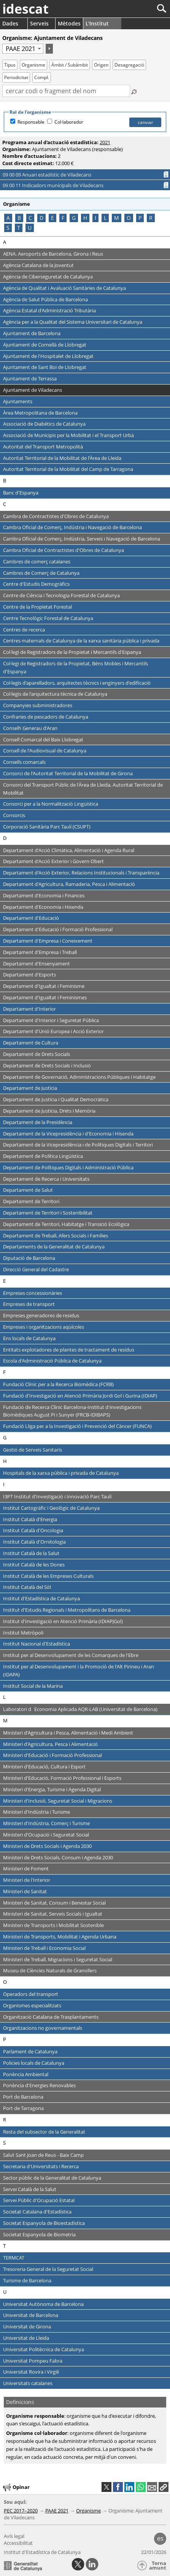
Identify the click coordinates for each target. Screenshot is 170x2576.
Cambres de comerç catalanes (36, 561)
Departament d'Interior (29, 1008)
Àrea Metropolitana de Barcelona (40, 412)
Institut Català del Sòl (27, 1587)
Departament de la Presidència (37, 1122)
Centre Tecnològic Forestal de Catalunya (48, 618)
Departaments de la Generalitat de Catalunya (54, 1246)
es (160, 2538)
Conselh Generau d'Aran (30, 728)
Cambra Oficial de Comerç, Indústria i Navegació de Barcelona (72, 527)
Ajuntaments (17, 401)
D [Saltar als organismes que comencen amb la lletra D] (41, 217)
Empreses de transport (29, 1304)
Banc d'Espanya (20, 492)
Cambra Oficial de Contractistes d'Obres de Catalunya (63, 550)
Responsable (30, 122)
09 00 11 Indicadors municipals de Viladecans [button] (63, 185)
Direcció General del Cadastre (36, 1269)
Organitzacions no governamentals (42, 2027)
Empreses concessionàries (32, 1293)
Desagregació (129, 65)
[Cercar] (136, 8)
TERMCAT (13, 2257)
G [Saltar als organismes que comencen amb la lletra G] (74, 217)
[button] (163, 2487)
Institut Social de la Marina (33, 1685)
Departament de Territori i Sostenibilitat (47, 1212)
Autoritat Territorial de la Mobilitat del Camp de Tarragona (68, 469)
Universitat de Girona (27, 2326)
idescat (25, 8)
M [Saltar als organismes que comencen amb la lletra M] (116, 217)
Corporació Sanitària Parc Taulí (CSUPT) (47, 826)
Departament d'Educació (31, 917)
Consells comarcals (24, 761)
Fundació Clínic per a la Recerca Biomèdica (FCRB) (58, 1384)
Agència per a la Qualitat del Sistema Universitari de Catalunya (72, 321)
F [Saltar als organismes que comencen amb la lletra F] (63, 217)
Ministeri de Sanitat (25, 1891)
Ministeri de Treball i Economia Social (44, 1948)
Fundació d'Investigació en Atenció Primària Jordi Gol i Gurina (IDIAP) (80, 1395)
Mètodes (69, 23)
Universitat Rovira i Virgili (31, 2371)
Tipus (10, 65)
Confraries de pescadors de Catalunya (45, 716)
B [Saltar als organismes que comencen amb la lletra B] (19, 217)
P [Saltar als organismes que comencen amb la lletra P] (139, 217)
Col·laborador (68, 122)
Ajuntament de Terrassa (30, 378)
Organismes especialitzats (32, 2005)
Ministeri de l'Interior (26, 1879)
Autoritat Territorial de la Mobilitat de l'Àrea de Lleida (62, 458)
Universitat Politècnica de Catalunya (43, 2349)
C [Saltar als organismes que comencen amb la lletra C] (30, 217)
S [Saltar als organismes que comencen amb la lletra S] (8, 227)
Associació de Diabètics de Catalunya (44, 423)
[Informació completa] (166, 175)
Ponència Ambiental (25, 2074)
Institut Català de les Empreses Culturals (48, 1576)
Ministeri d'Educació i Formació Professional (52, 1755)
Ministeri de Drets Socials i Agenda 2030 (47, 1846)
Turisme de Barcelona (27, 2280)
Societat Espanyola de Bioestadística (44, 2223)
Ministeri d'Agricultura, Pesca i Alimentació (50, 1744)
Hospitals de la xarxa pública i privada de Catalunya (61, 1472)
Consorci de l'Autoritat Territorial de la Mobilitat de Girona (68, 773)
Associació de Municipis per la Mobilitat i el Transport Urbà (68, 435)
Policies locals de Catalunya (33, 2062)
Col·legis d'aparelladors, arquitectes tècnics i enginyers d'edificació (77, 682)
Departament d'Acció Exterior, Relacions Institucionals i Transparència (81, 872)
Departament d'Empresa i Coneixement (47, 940)
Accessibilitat (18, 2542)
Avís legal (14, 2536)
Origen (101, 65)
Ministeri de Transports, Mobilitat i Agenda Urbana (59, 1936)
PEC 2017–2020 (21, 2510)
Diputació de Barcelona (29, 1258)
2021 (105, 142)
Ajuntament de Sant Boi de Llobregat (44, 367)
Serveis (39, 23)
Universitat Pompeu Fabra (32, 2360)
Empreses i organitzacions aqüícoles (43, 1326)
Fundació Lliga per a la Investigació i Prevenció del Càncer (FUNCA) (77, 1426)
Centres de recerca (24, 629)
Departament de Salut (28, 1189)
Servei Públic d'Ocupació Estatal (39, 2200)
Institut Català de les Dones (34, 1564)
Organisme (33, 65)
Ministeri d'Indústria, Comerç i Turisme (46, 1823)
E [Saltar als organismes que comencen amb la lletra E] (52, 217)
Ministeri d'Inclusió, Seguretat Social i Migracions (57, 1800)
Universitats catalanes (27, 2383)
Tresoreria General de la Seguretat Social (48, 2269)
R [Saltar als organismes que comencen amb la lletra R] (151, 217)
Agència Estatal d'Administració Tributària (49, 310)
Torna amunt (157, 2565)
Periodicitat (16, 77)
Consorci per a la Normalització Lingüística (50, 803)
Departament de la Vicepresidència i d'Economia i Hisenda (68, 1133)
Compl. (41, 77)
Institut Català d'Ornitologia (34, 1541)
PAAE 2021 (56, 2510)
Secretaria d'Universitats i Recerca (41, 2166)
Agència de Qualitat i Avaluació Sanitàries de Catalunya (64, 288)
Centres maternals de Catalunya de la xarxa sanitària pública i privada (81, 640)
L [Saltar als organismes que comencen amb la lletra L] (105, 217)
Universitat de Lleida (26, 2337)
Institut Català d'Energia (30, 1519)
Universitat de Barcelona (30, 2315)
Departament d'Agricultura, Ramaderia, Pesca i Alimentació (69, 884)
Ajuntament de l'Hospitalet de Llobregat (48, 356)
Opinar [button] (16, 2487)
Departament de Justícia (30, 1087)
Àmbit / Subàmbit (69, 65)
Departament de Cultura (30, 1042)
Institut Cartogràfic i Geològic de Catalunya (51, 1507)
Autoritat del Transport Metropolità (43, 446)
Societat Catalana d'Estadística (37, 2211)
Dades (10, 23)
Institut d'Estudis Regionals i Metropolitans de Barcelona (66, 1609)
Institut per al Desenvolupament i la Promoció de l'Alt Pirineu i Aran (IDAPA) (78, 1670)
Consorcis (14, 815)
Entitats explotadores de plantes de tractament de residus (68, 1349)
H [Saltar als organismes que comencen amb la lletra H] (85, 217)
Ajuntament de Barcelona (31, 333)
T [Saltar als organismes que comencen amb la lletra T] (18, 227)
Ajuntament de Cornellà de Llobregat (44, 344)
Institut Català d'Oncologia (33, 1530)
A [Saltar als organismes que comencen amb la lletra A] (8, 217)
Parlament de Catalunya (30, 2051)
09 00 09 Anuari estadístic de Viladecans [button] (57, 174)
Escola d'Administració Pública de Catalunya (52, 1360)
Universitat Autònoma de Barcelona (43, 2304)
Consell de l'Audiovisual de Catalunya (44, 750)
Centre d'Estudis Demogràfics (36, 583)
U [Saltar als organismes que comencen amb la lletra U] (30, 227)
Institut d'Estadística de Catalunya (41, 1598)
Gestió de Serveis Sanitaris (32, 1449)
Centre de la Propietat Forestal (37, 606)
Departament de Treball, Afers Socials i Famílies (55, 1235)
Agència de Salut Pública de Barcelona (45, 299)
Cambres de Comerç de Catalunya (41, 572)
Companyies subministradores (37, 705)
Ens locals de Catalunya (29, 1338)
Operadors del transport (30, 1994)
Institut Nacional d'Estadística (36, 1643)
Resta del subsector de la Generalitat (44, 2131)
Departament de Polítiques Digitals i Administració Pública (68, 1167)
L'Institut (97, 23)
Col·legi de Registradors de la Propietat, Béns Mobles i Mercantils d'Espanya (75, 667)
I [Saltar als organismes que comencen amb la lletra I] (95, 217)
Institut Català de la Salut (31, 1553)
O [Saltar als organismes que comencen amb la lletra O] (129, 217)
